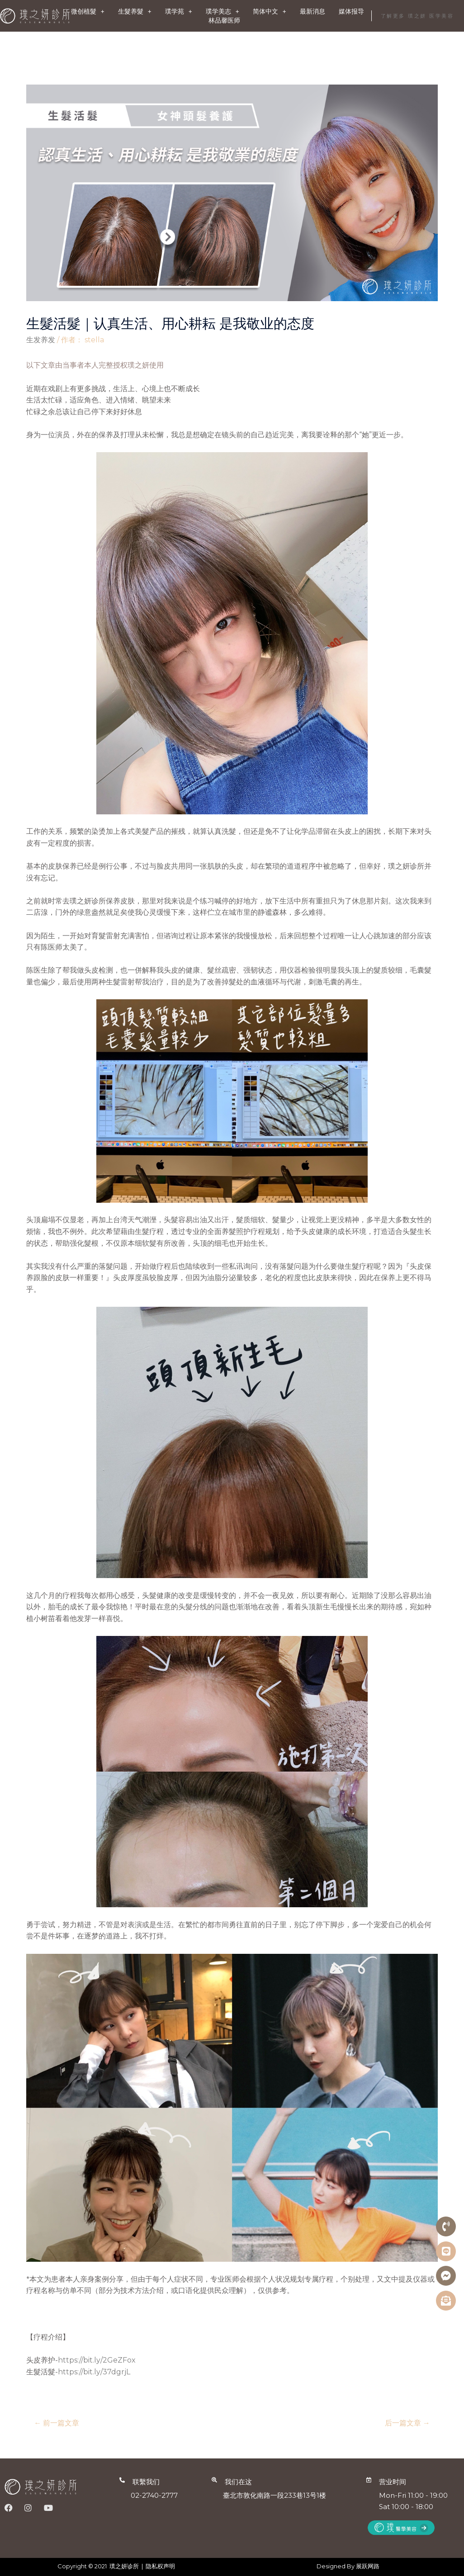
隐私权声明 (160, 2566)
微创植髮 (87, 11)
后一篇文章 (407, 2423)
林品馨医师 (224, 20)
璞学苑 (178, 11)
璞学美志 (222, 11)
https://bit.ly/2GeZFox (97, 2360)
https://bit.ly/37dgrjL (94, 2372)
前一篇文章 (56, 2423)
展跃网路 (367, 2566)
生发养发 (40, 340)
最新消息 (312, 11)
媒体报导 (351, 11)
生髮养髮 (135, 11)
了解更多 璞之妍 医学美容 (417, 16)
